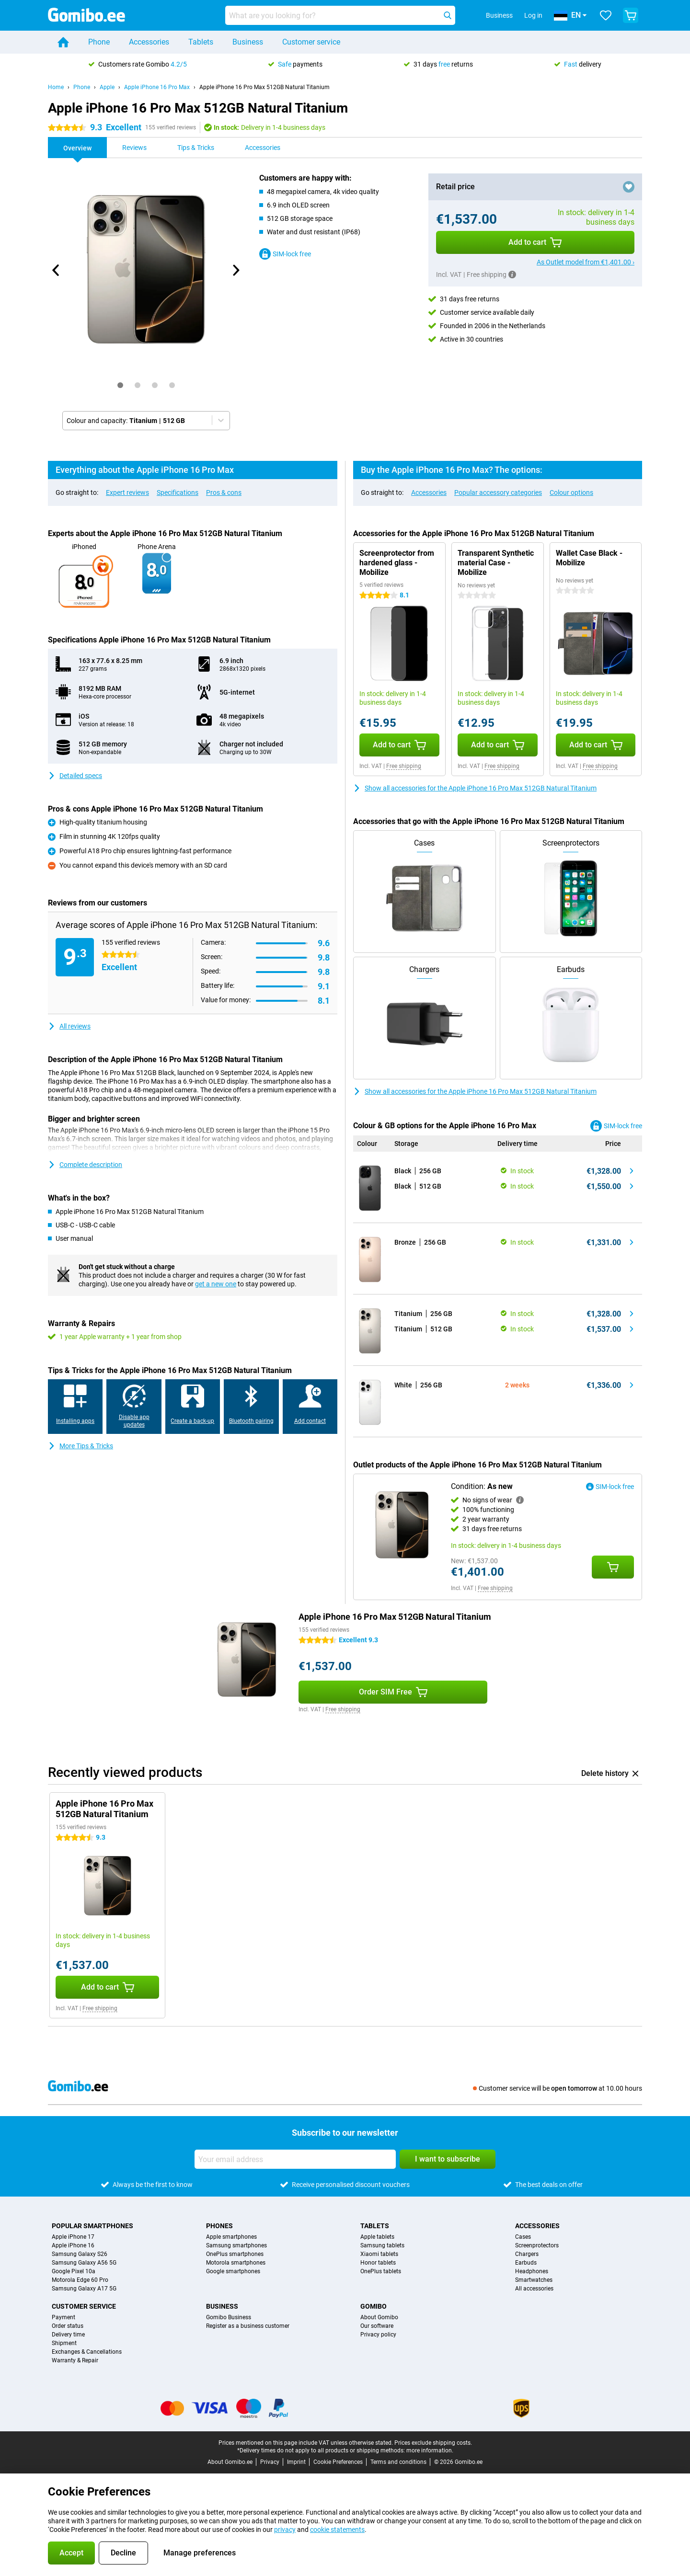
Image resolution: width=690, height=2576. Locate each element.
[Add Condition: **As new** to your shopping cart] (613, 1567)
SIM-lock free (285, 254)
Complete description (85, 1164)
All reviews (69, 1026)
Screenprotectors (537, 2245)
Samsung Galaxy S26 (79, 2254)
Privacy (269, 2462)
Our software (376, 2326)
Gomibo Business (228, 2317)
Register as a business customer (247, 2326)
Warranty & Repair (75, 2360)
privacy (285, 2529)
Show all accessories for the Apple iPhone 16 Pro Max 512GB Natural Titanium (475, 788)
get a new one (215, 1284)
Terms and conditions (398, 2462)
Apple (107, 87)
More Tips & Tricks (80, 1446)
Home (56, 87)
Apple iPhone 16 (73, 2245)
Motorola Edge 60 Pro (80, 2280)
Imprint (296, 2462)
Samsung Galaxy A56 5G (84, 2262)
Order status (67, 2326)
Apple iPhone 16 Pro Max (157, 87)
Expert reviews (127, 492)
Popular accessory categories (498, 492)
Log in (533, 15)
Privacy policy (378, 2334)
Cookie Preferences (338, 2462)
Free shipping (403, 766)
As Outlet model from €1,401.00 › (585, 262)
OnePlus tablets (380, 2271)
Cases (523, 2236)
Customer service (311, 41)
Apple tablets (377, 2236)
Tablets (200, 41)
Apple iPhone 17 (73, 2236)
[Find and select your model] (340, 15)
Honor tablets (378, 2262)
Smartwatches (533, 2280)
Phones (219, 2226)
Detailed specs (75, 775)
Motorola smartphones (235, 2262)
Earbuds (526, 2262)
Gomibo (373, 2306)
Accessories (149, 41)
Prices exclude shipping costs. (433, 2442)
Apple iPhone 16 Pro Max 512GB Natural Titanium (264, 87)
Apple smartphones (231, 2236)
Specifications (177, 492)
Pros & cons (224, 492)
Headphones (531, 2271)
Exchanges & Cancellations (87, 2351)
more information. (429, 2450)
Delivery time (68, 2334)
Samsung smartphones (236, 2245)
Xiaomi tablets (379, 2254)
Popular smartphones (92, 2226)
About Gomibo (379, 2317)
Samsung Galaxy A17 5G (84, 2288)
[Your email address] (295, 2159)
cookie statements (337, 2529)
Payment (63, 2317)
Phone (99, 41)
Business (247, 41)
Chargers (527, 2254)
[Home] (63, 42)
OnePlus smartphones (235, 2254)
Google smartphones (233, 2271)
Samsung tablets (382, 2245)
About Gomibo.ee (230, 2462)
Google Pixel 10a (73, 2271)
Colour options (571, 492)
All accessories (534, 2288)
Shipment (64, 2343)
